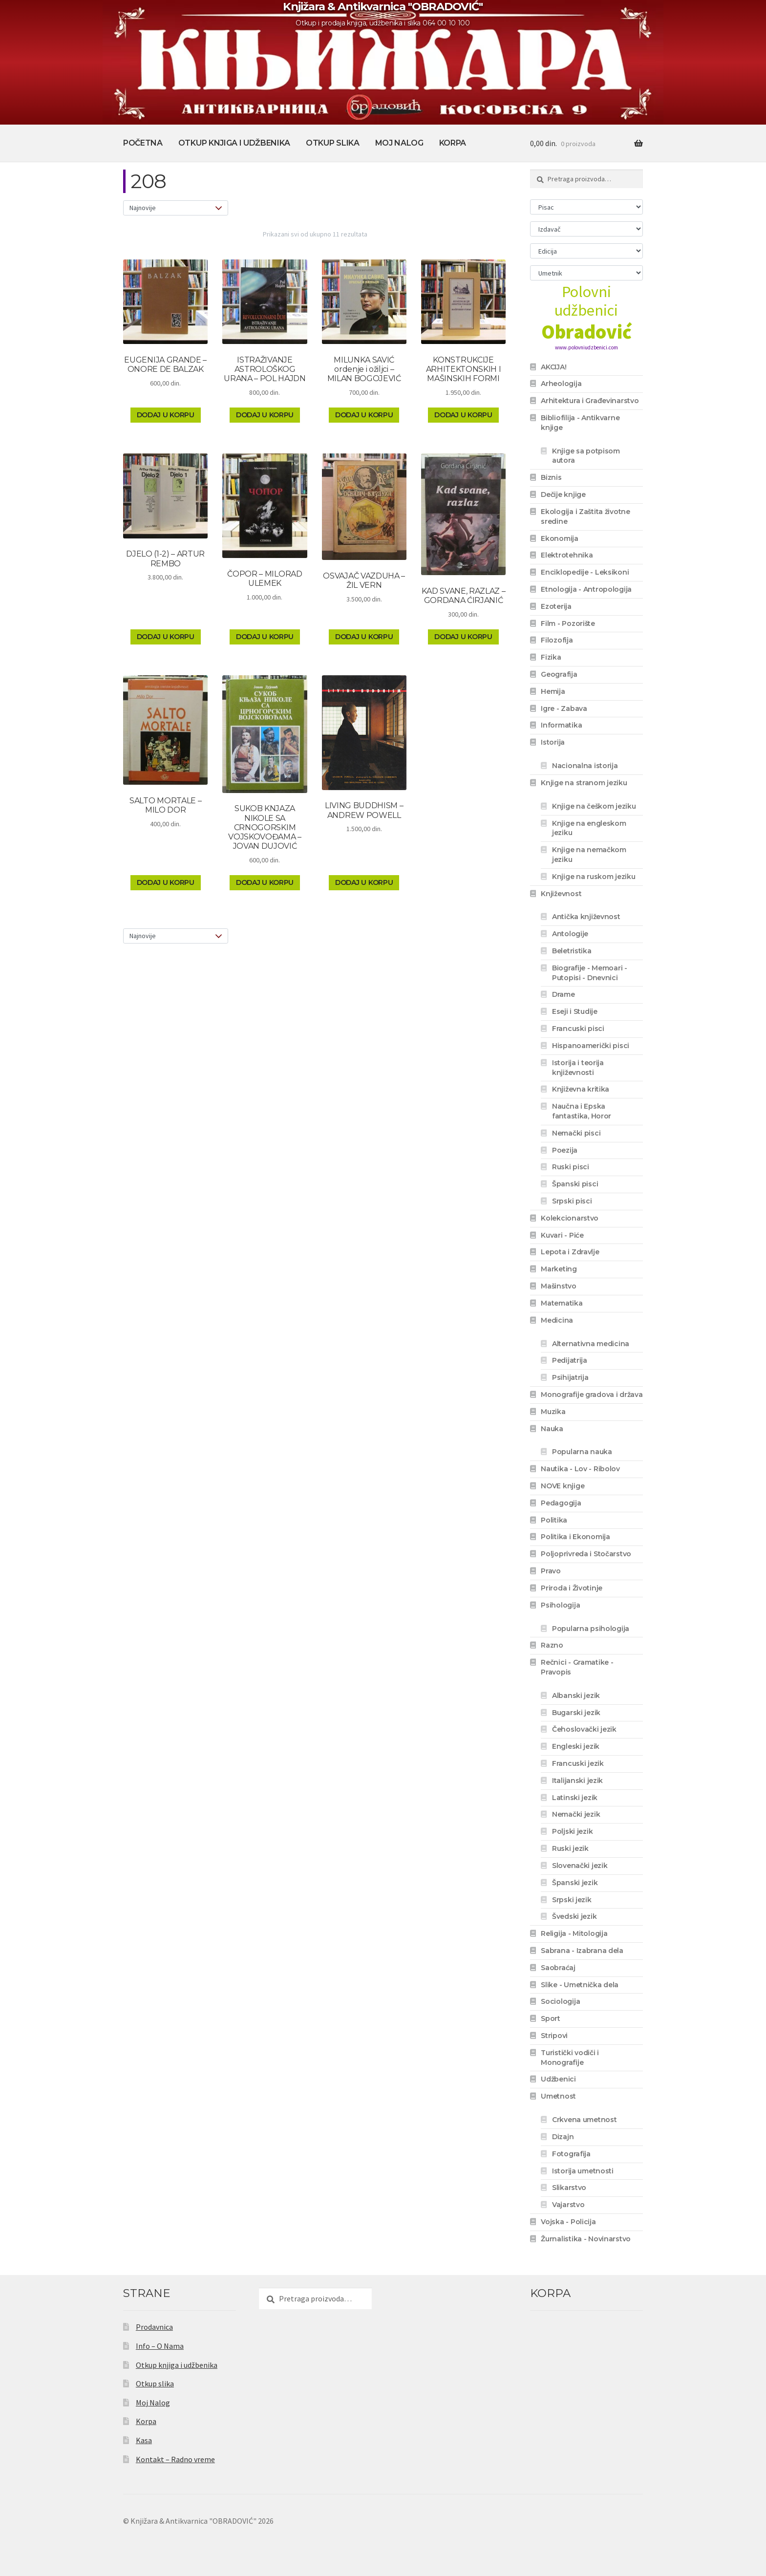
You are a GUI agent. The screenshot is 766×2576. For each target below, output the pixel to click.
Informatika (561, 725)
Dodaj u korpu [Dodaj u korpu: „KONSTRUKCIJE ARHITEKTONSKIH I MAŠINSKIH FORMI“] (463, 414)
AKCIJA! (553, 367)
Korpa (452, 143)
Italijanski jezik (577, 1780)
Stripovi (554, 2035)
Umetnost (558, 2096)
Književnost (561, 893)
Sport (550, 2018)
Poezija (564, 1150)
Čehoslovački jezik (584, 1729)
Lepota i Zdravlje (570, 1251)
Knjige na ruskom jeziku (594, 876)
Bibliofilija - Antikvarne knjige (580, 422)
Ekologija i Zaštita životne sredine (585, 516)
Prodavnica (154, 2327)
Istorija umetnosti (583, 2171)
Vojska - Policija (568, 2221)
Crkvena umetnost (584, 2119)
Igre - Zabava (564, 708)
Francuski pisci (578, 1028)
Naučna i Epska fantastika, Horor (581, 1111)
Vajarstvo (568, 2204)
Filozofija (557, 640)
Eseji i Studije (574, 1011)
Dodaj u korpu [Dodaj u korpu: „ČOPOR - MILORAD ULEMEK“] (265, 636)
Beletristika (572, 950)
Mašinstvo (558, 1286)
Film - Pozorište (568, 623)
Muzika (553, 1411)
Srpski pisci (572, 1201)
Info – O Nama (160, 2346)
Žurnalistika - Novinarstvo (586, 2238)
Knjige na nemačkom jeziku (589, 854)
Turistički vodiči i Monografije (570, 2057)
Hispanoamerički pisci (590, 1045)
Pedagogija (561, 1503)
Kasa (144, 2440)
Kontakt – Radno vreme (175, 2459)
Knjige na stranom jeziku (584, 782)
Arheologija (561, 383)
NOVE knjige (562, 1485)
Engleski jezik (575, 1746)
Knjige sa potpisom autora (586, 456)
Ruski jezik (570, 1848)
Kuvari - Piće (562, 1235)
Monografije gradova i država (591, 1394)
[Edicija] (586, 250)
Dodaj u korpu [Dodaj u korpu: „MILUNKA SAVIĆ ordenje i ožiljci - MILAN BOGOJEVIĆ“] (364, 414)
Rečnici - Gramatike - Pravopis (577, 1667)
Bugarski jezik (576, 1712)
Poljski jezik (572, 1831)
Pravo (551, 1571)
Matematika (561, 1303)
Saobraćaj (558, 1967)
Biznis (551, 477)
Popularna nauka (582, 1451)
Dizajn (563, 2136)
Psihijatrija (570, 1377)
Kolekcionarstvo (569, 1218)
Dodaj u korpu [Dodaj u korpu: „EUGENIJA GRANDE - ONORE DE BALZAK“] (165, 414)
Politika (554, 1520)
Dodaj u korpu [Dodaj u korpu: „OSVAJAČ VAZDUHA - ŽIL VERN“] (364, 636)
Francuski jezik (578, 1763)
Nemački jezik (576, 1814)
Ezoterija (556, 606)
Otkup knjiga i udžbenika (234, 143)
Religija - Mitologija (574, 1933)
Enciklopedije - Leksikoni (585, 572)
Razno (552, 1645)
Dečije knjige (563, 494)
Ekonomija (559, 538)
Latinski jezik (574, 1797)
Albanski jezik (576, 1695)
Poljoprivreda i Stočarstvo (586, 1553)
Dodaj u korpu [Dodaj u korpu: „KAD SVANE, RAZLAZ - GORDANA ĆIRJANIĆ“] (463, 636)
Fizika (551, 657)
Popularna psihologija (590, 1628)
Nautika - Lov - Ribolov (580, 1468)
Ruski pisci (570, 1166)
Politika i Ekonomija (575, 1536)
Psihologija (560, 1605)
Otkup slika (332, 143)
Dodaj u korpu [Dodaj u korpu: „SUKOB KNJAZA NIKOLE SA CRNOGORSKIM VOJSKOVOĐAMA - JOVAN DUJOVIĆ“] (265, 882)
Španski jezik (574, 1882)
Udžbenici (558, 2079)
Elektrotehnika (567, 555)
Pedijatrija (569, 1360)
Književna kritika (580, 1089)
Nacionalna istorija (585, 765)
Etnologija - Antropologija (586, 589)
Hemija (553, 691)
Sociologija (560, 2001)
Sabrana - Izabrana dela (582, 1950)
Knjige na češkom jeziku (594, 806)
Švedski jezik (574, 1916)
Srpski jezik (572, 1899)
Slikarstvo (569, 2187)
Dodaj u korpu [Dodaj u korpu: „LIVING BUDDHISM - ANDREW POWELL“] (364, 882)
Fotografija (571, 2153)
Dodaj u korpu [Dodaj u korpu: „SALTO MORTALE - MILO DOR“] (165, 882)
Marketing (558, 1269)
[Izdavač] (586, 228)
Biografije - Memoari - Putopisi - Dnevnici (589, 973)
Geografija (559, 674)
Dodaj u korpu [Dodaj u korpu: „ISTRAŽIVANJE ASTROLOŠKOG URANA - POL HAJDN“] (265, 414)
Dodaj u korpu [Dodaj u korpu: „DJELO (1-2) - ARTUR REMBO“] (165, 636)
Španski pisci (575, 1184)
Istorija (553, 742)
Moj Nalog (399, 143)
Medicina (557, 1320)
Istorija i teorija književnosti (578, 1067)
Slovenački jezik (580, 1865)
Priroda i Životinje (571, 1588)
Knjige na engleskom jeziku (589, 828)
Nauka (552, 1428)
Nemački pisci (576, 1133)
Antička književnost (586, 916)
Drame (563, 994)
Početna (143, 143)
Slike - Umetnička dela (579, 1984)
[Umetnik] (586, 272)
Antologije (570, 933)
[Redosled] (175, 207)
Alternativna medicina (590, 1343)
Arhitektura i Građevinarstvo (589, 400)
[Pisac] (586, 207)
